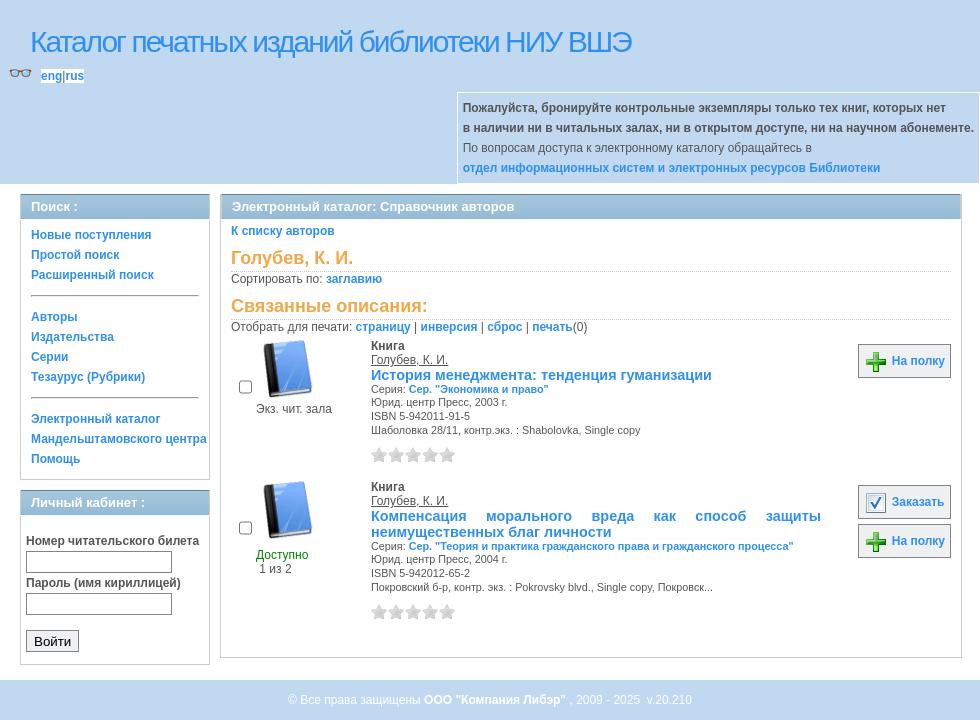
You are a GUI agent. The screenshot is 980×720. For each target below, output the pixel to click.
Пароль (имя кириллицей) (103, 583)
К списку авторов (283, 231)
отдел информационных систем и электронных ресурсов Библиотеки (672, 168)
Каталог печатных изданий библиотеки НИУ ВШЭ (330, 41)
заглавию (354, 279)
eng (51, 76)
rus (74, 76)
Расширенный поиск (92, 275)
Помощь (55, 459)
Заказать (904, 502)
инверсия (449, 327)
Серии (49, 357)
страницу (383, 327)
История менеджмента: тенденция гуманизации (541, 375)
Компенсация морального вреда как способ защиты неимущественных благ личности (596, 524)
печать (552, 327)
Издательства (72, 337)
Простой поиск (75, 255)
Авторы (54, 317)
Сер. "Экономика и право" (479, 389)
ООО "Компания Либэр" (496, 700)
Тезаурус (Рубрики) (88, 377)
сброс (504, 327)
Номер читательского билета (112, 541)
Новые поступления (91, 235)
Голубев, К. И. (409, 360)
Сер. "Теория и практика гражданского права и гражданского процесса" (601, 546)
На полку (904, 361)
